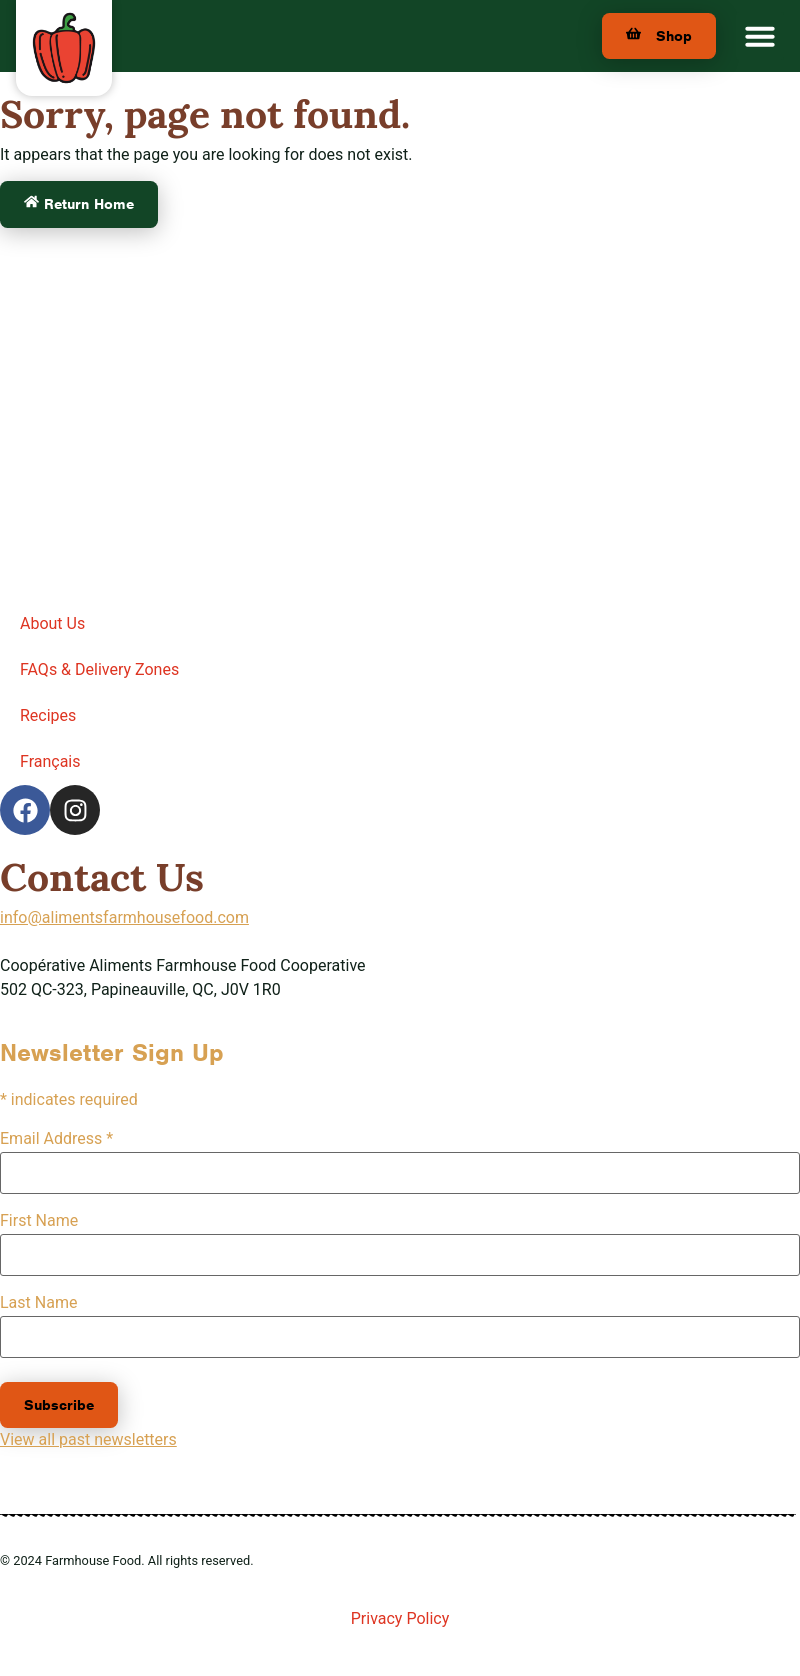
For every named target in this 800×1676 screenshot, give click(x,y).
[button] (760, 36)
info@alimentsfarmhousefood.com (124, 917)
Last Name (38, 1303)
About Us (52, 623)
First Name (39, 1221)
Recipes (48, 715)
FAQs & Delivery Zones (99, 669)
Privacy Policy (400, 1618)
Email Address (56, 1139)
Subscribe (59, 1405)
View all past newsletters (88, 1439)
